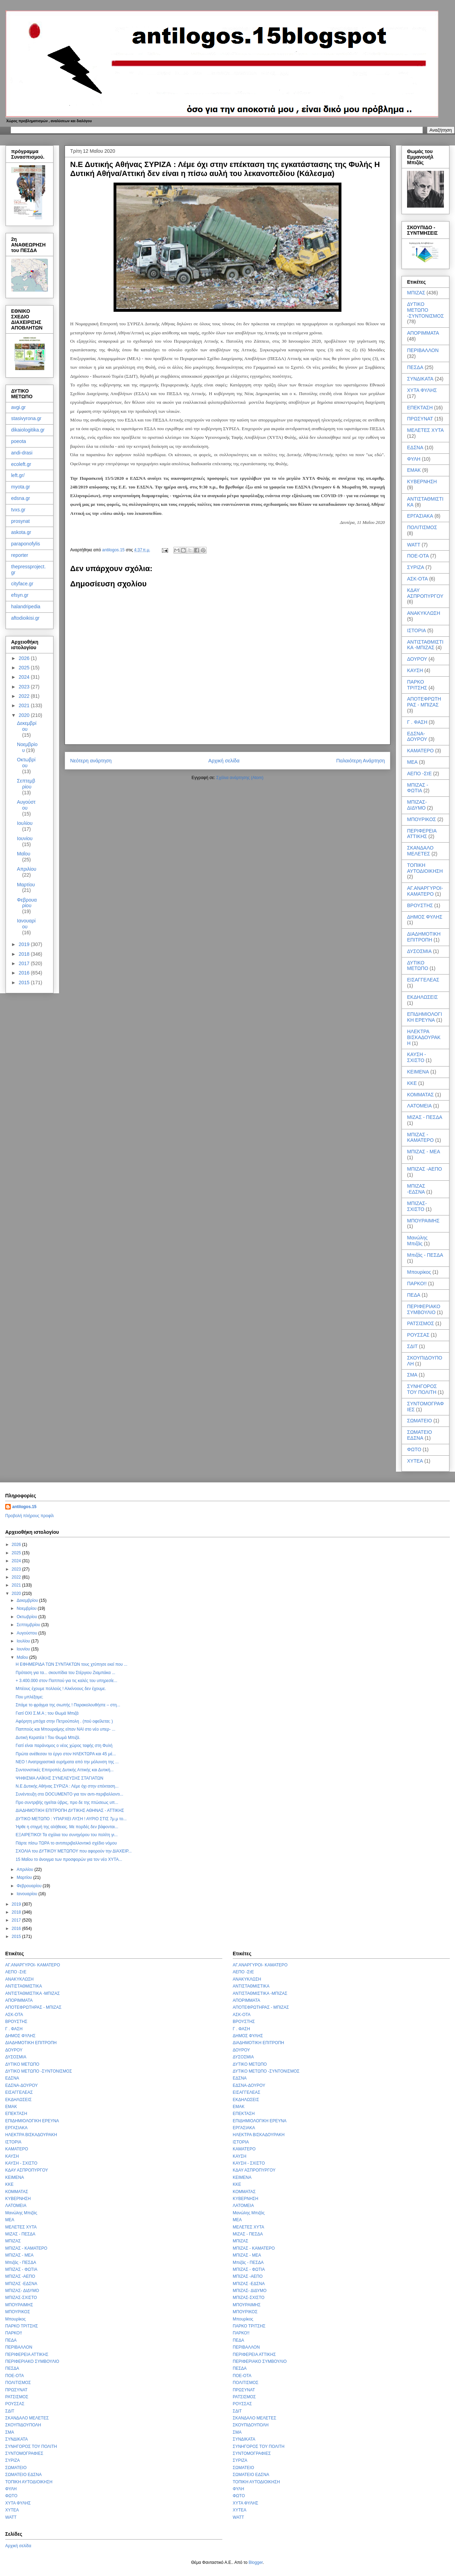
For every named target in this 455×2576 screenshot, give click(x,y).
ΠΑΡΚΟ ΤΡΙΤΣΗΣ (417, 685)
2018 (25, 954)
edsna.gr (20, 498)
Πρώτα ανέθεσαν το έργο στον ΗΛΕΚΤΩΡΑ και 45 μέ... (66, 1753)
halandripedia (25, 606)
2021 (25, 705)
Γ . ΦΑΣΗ (417, 722)
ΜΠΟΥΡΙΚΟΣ (421, 819)
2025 (25, 667)
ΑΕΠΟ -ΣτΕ (419, 773)
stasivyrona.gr (26, 418)
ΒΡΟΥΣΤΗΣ (420, 905)
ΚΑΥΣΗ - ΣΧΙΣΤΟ (416, 1057)
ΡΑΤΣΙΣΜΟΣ (420, 1323)
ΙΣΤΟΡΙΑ (416, 630)
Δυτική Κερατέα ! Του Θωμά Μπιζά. (48, 1737)
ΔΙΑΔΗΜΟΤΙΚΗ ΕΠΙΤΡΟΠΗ (423, 937)
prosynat (20, 521)
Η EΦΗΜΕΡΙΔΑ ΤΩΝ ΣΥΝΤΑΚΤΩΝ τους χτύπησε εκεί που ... (71, 1664)
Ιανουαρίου (26, 923)
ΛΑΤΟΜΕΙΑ (419, 1106)
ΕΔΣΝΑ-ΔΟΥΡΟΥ (417, 736)
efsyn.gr (19, 595)
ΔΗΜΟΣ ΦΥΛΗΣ (424, 917)
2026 (25, 658)
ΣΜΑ (412, 1375)
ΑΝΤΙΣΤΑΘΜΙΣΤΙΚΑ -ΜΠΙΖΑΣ (425, 645)
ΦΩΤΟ (414, 1449)
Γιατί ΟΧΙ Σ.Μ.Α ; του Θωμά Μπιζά (47, 1713)
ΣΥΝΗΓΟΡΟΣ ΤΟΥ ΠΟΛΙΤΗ (422, 1389)
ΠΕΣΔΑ (415, 367)
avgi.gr (18, 407)
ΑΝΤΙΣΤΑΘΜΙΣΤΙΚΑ (23, 1986)
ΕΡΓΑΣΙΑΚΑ (420, 516)
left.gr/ (18, 475)
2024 (25, 677)
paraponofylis (25, 543)
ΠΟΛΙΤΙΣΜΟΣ (422, 527)
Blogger (256, 2562)
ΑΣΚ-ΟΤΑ (417, 579)
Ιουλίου (25, 823)
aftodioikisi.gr (25, 618)
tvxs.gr (18, 509)
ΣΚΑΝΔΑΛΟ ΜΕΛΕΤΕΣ (420, 850)
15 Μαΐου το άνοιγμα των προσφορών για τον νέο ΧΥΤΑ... (69, 1859)
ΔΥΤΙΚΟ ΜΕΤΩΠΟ (417, 965)
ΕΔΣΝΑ (415, 447)
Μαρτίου (26, 884)
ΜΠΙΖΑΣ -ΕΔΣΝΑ (416, 1189)
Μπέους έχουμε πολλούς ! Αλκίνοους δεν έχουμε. (61, 1688)
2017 (25, 963)
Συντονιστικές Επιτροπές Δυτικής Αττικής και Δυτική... (65, 1769)
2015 (25, 982)
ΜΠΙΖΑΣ (416, 292)
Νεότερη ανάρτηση (90, 760)
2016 (25, 973)
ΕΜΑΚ (414, 470)
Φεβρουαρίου (27, 903)
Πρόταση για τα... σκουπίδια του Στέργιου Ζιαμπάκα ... (65, 1672)
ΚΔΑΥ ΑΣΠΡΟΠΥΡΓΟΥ (425, 593)
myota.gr (20, 487)
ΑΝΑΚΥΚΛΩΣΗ (423, 613)
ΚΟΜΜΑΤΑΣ (420, 1094)
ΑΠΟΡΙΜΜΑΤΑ (423, 333)
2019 (25, 944)
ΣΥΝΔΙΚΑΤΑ (420, 379)
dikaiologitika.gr (28, 430)
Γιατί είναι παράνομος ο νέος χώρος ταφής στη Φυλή (64, 1745)
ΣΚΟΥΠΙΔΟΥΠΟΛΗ (23, 2425)
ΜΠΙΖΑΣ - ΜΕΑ (423, 1151)
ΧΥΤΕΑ (415, 1461)
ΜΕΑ (412, 762)
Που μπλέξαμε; (29, 1697)
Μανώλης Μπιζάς (417, 1240)
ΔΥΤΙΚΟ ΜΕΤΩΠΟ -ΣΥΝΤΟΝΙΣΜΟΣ (425, 310)
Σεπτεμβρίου (26, 783)
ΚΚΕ (412, 1083)
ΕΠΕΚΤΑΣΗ (420, 407)
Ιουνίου (25, 838)
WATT (413, 544)
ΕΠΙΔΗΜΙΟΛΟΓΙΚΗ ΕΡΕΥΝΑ (424, 1017)
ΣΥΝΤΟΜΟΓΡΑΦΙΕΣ (24, 2453)
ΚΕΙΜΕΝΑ (418, 1071)
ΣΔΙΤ (412, 1346)
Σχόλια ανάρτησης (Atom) (240, 777)
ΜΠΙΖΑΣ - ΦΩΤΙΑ (417, 788)
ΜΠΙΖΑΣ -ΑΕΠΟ (424, 1169)
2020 (25, 715)
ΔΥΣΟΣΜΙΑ (419, 951)
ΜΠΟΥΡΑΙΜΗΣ (423, 1220)
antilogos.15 (24, 1506)
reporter (19, 555)
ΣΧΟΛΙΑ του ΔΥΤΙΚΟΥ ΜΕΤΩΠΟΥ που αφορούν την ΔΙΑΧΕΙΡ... (74, 1851)
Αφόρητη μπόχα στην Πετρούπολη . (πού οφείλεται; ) (64, 1721)
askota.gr (21, 532)
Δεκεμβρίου (26, 726)
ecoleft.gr (21, 464)
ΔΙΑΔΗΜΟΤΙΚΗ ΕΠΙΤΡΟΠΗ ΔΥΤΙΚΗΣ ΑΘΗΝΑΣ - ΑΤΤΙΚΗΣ (70, 1810)
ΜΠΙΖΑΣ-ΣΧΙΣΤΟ (417, 1206)
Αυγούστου (26, 805)
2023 (25, 686)
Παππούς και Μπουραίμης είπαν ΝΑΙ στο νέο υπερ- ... (65, 1729)
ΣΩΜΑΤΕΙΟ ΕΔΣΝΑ (419, 1435)
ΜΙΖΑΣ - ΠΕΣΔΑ (424, 1117)
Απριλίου (26, 869)
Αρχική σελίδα (224, 760)
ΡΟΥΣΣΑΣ (418, 1335)
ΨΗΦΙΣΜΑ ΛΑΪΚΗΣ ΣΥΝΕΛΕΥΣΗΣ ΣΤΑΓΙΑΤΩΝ (59, 1778)
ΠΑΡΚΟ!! (417, 1283)
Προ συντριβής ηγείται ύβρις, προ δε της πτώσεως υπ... (67, 1802)
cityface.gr (22, 583)
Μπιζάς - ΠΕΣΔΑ (425, 1255)
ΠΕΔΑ (413, 1295)
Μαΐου (23, 853)
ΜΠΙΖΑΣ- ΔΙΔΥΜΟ (417, 805)
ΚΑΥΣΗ (415, 670)
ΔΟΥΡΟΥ (417, 659)
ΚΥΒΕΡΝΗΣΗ (422, 481)
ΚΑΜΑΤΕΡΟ (420, 750)
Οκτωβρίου (26, 762)
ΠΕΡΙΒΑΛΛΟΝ (423, 350)
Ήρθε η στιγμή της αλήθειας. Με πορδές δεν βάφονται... (67, 1826)
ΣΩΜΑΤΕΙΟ (419, 1420)
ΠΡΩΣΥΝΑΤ (420, 418)
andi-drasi (21, 452)
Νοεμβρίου (27, 1608)
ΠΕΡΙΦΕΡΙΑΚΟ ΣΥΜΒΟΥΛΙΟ (423, 1309)
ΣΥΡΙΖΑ (415, 567)
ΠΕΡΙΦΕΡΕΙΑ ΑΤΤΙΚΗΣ (421, 833)
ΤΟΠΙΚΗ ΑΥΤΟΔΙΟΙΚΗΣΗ (425, 868)
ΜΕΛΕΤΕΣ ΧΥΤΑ (425, 430)
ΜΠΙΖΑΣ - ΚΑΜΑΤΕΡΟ (420, 1137)
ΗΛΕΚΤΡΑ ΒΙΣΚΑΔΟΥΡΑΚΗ (423, 1037)
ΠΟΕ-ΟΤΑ (418, 556)
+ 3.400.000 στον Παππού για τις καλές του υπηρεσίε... (66, 1680)
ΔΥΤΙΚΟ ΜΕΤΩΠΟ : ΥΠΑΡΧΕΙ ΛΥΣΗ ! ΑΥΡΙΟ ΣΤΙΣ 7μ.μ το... (71, 1818)
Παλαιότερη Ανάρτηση (360, 760)
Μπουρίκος (419, 1272)
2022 (25, 696)
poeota (18, 441)
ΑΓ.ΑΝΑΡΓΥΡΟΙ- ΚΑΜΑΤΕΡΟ (425, 891)
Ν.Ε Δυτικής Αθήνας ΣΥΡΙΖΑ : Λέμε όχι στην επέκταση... (67, 1786)
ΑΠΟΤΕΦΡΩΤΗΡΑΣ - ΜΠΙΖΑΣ (424, 702)
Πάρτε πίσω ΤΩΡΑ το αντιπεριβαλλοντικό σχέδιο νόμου (66, 1843)
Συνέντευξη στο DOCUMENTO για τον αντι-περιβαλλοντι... (69, 1794)
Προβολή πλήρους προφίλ (29, 1515)
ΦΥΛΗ (413, 459)
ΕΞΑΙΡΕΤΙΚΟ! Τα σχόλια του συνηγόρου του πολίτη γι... (67, 1834)
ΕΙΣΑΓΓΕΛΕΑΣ (423, 979)
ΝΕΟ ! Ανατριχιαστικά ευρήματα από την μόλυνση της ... (67, 1761)
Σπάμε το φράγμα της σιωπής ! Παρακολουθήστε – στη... (68, 1705)
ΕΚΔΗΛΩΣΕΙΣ (422, 997)
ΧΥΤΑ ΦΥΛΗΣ (422, 390)
